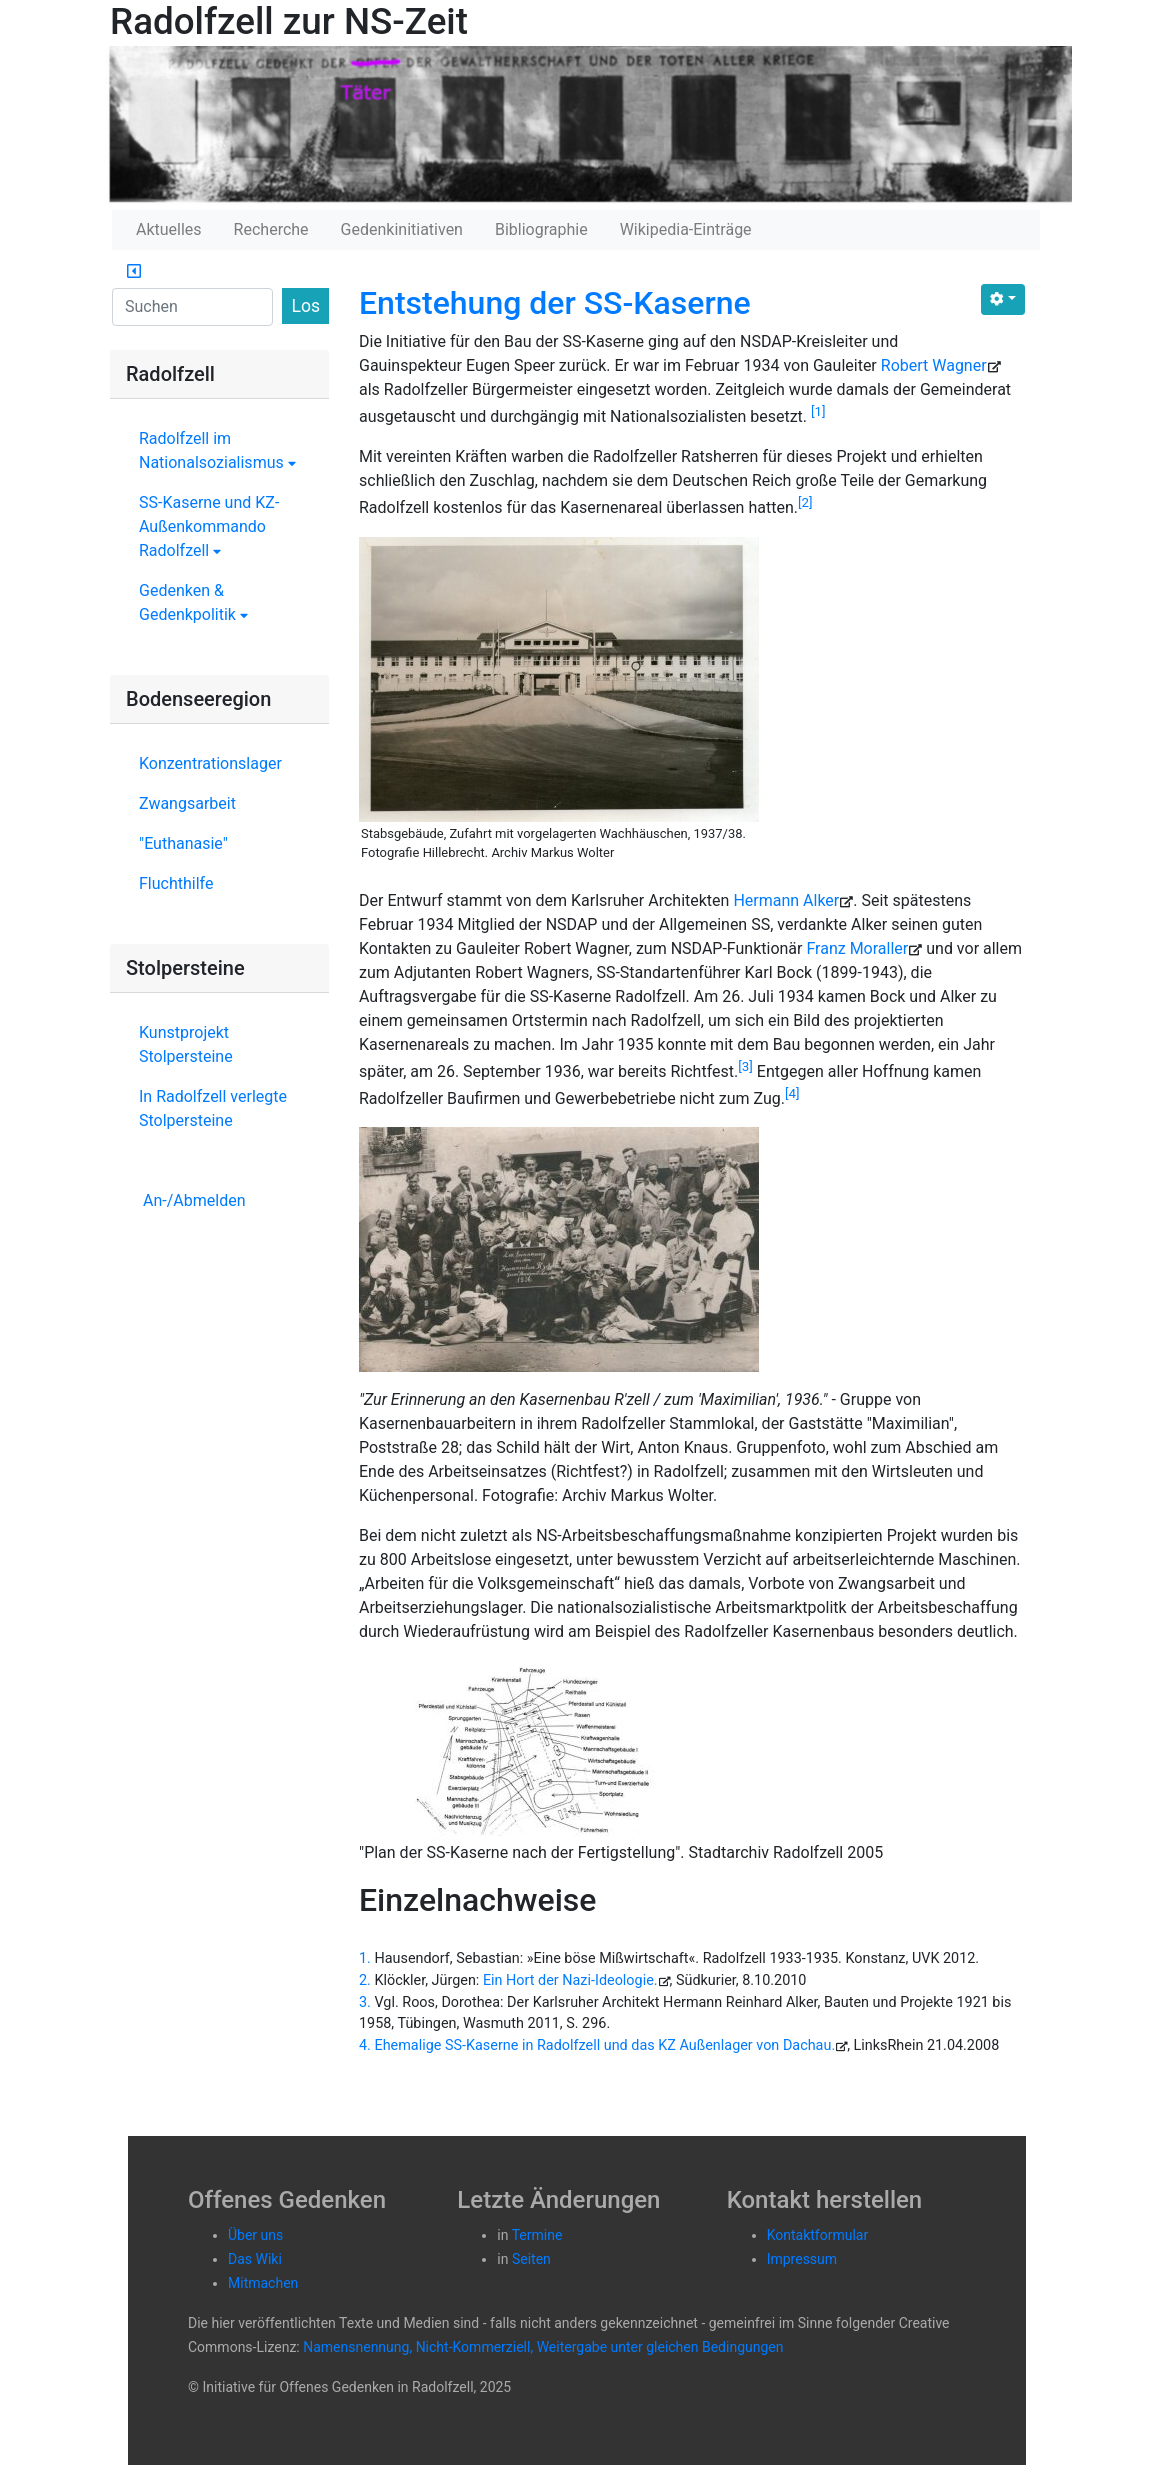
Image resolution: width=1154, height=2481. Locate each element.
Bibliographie (541, 229)
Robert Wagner (934, 365)
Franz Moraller (857, 948)
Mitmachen (263, 2283)
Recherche (271, 229)
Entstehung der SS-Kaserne (555, 303)
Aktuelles (169, 229)
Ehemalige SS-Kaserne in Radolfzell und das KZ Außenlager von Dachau (602, 2045)
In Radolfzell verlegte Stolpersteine (213, 1108)
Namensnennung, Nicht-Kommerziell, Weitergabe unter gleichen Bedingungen (543, 2347)
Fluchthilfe (176, 883)
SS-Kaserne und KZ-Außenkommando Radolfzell (209, 526)
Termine (537, 2235)
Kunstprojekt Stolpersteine (186, 1044)
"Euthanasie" (183, 843)
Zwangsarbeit (187, 803)
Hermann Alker (786, 900)
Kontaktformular (818, 2235)
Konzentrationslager (210, 763)
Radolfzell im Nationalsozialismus (217, 450)
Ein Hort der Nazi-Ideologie (568, 1980)
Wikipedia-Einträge (686, 229)
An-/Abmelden (194, 1200)
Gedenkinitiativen (402, 229)
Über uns (255, 2235)
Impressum (802, 2259)
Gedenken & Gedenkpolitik (193, 602)
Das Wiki (255, 2259)
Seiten (531, 2259)
